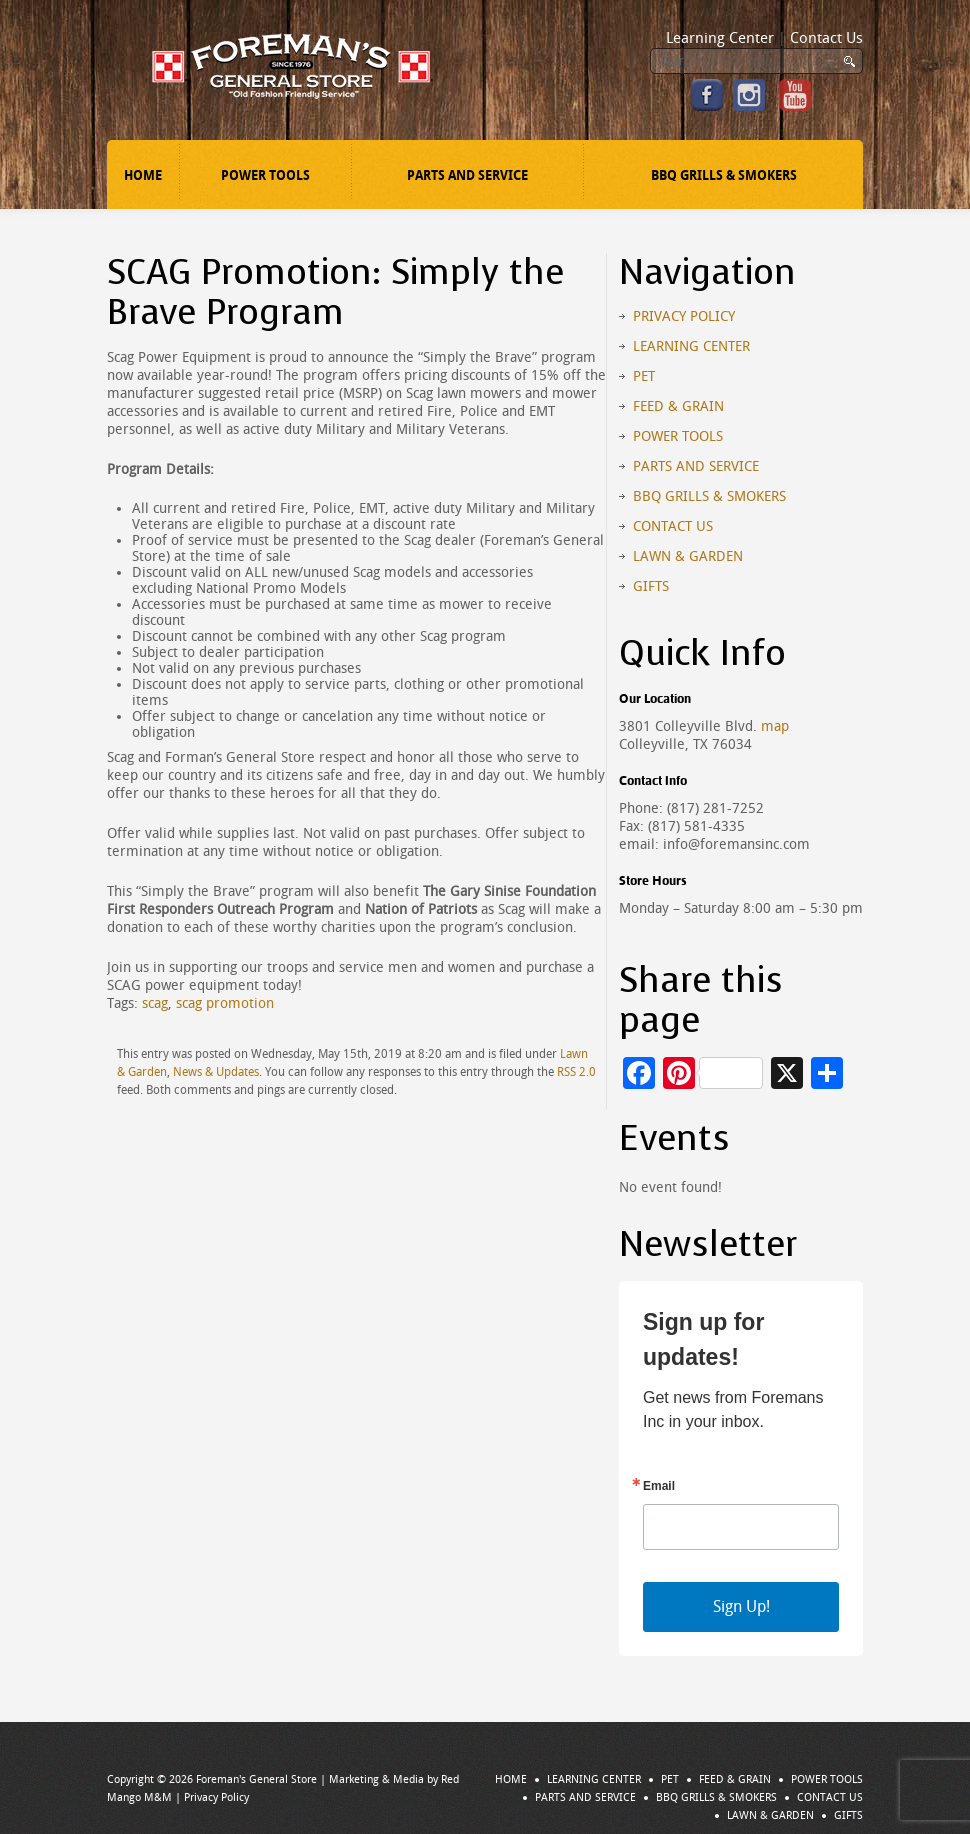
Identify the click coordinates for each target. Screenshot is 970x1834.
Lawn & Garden (688, 556)
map (775, 726)
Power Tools (265, 175)
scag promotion (225, 1003)
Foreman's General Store (256, 1779)
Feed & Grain (678, 406)
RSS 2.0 (576, 1072)
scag (155, 1003)
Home (143, 175)
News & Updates (216, 1072)
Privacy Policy (684, 316)
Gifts (651, 586)
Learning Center (720, 38)
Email (659, 1486)
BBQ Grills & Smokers (724, 175)
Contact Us (826, 38)
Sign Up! (741, 1606)
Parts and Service (467, 175)
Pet (644, 376)
